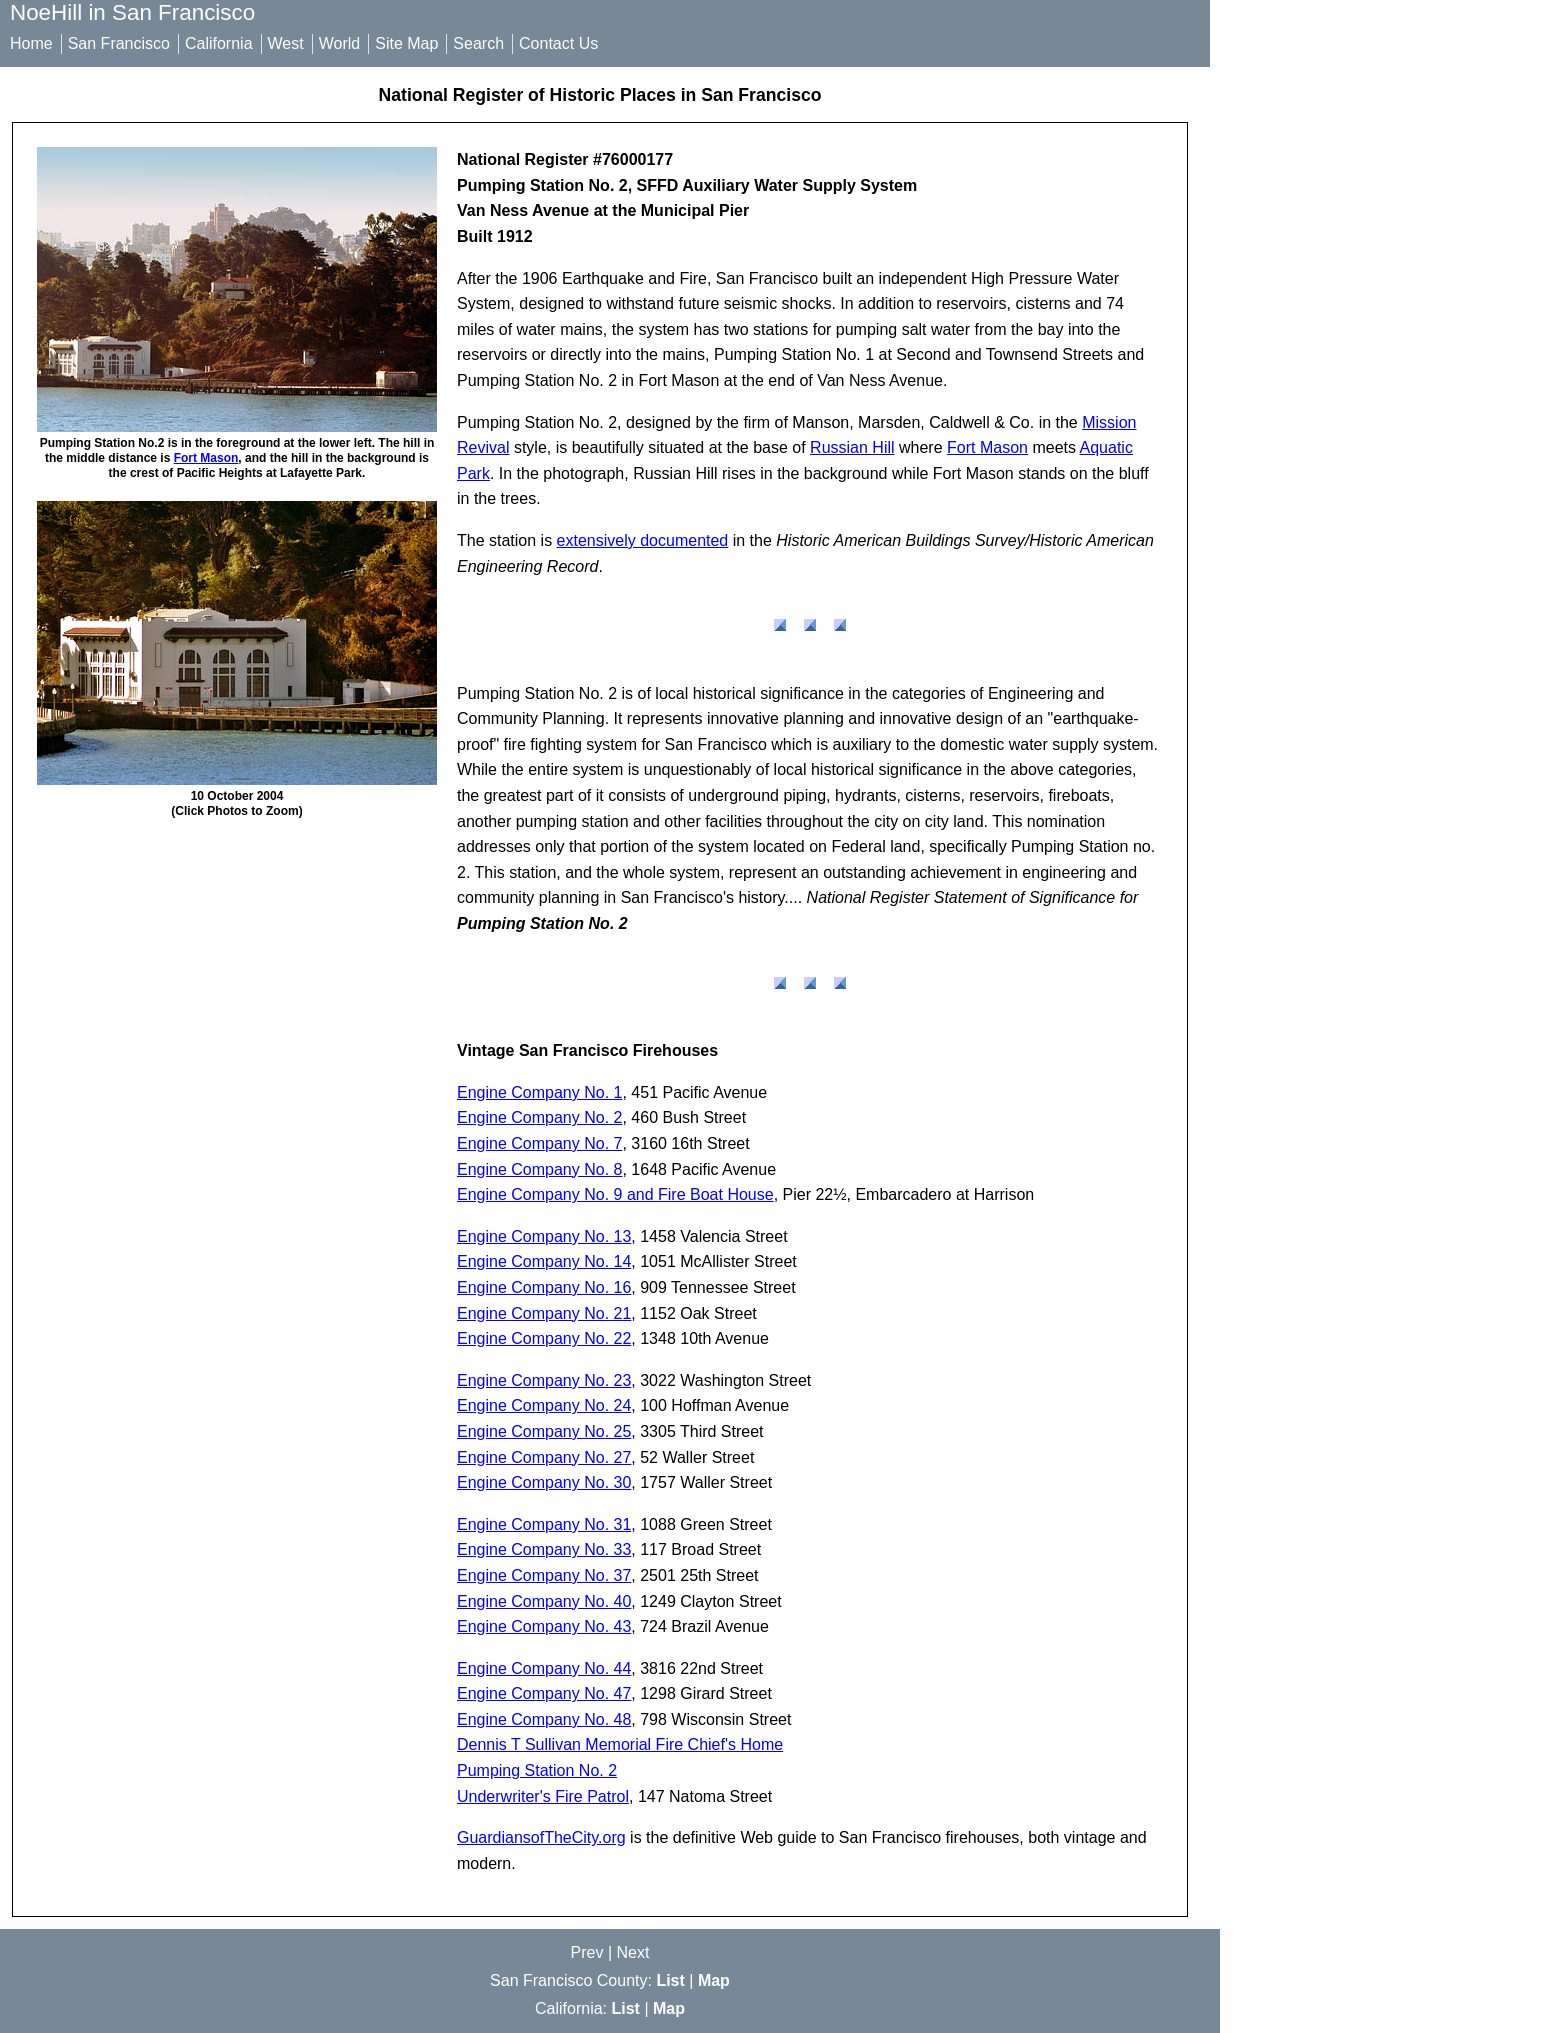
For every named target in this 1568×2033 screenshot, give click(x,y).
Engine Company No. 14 (544, 1261)
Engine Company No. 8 (539, 1169)
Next (633, 1952)
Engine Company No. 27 (544, 1457)
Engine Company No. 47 (544, 1693)
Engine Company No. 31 (544, 1524)
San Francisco (119, 43)
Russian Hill (852, 447)
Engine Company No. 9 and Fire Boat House (615, 1194)
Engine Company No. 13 (544, 1236)
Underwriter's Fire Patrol (543, 1796)
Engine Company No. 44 (544, 1668)
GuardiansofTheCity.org (541, 1837)
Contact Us (558, 43)
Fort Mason (206, 458)
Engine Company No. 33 (544, 1549)
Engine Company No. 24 (544, 1405)
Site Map (406, 43)
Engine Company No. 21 (544, 1313)
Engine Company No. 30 (544, 1482)
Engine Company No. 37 (544, 1575)
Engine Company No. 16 (544, 1287)
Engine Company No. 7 (539, 1143)
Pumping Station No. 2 (537, 1770)
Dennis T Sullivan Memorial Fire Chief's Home (620, 1744)
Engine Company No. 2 (539, 1117)
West (286, 43)
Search (478, 43)
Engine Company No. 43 (544, 1626)
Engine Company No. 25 (544, 1431)
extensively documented (643, 540)
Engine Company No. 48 (544, 1719)
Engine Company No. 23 (544, 1380)
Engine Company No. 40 (544, 1601)
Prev (587, 1952)
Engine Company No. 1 (539, 1092)
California (219, 43)
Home (31, 43)
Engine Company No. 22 (544, 1338)
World (340, 43)
